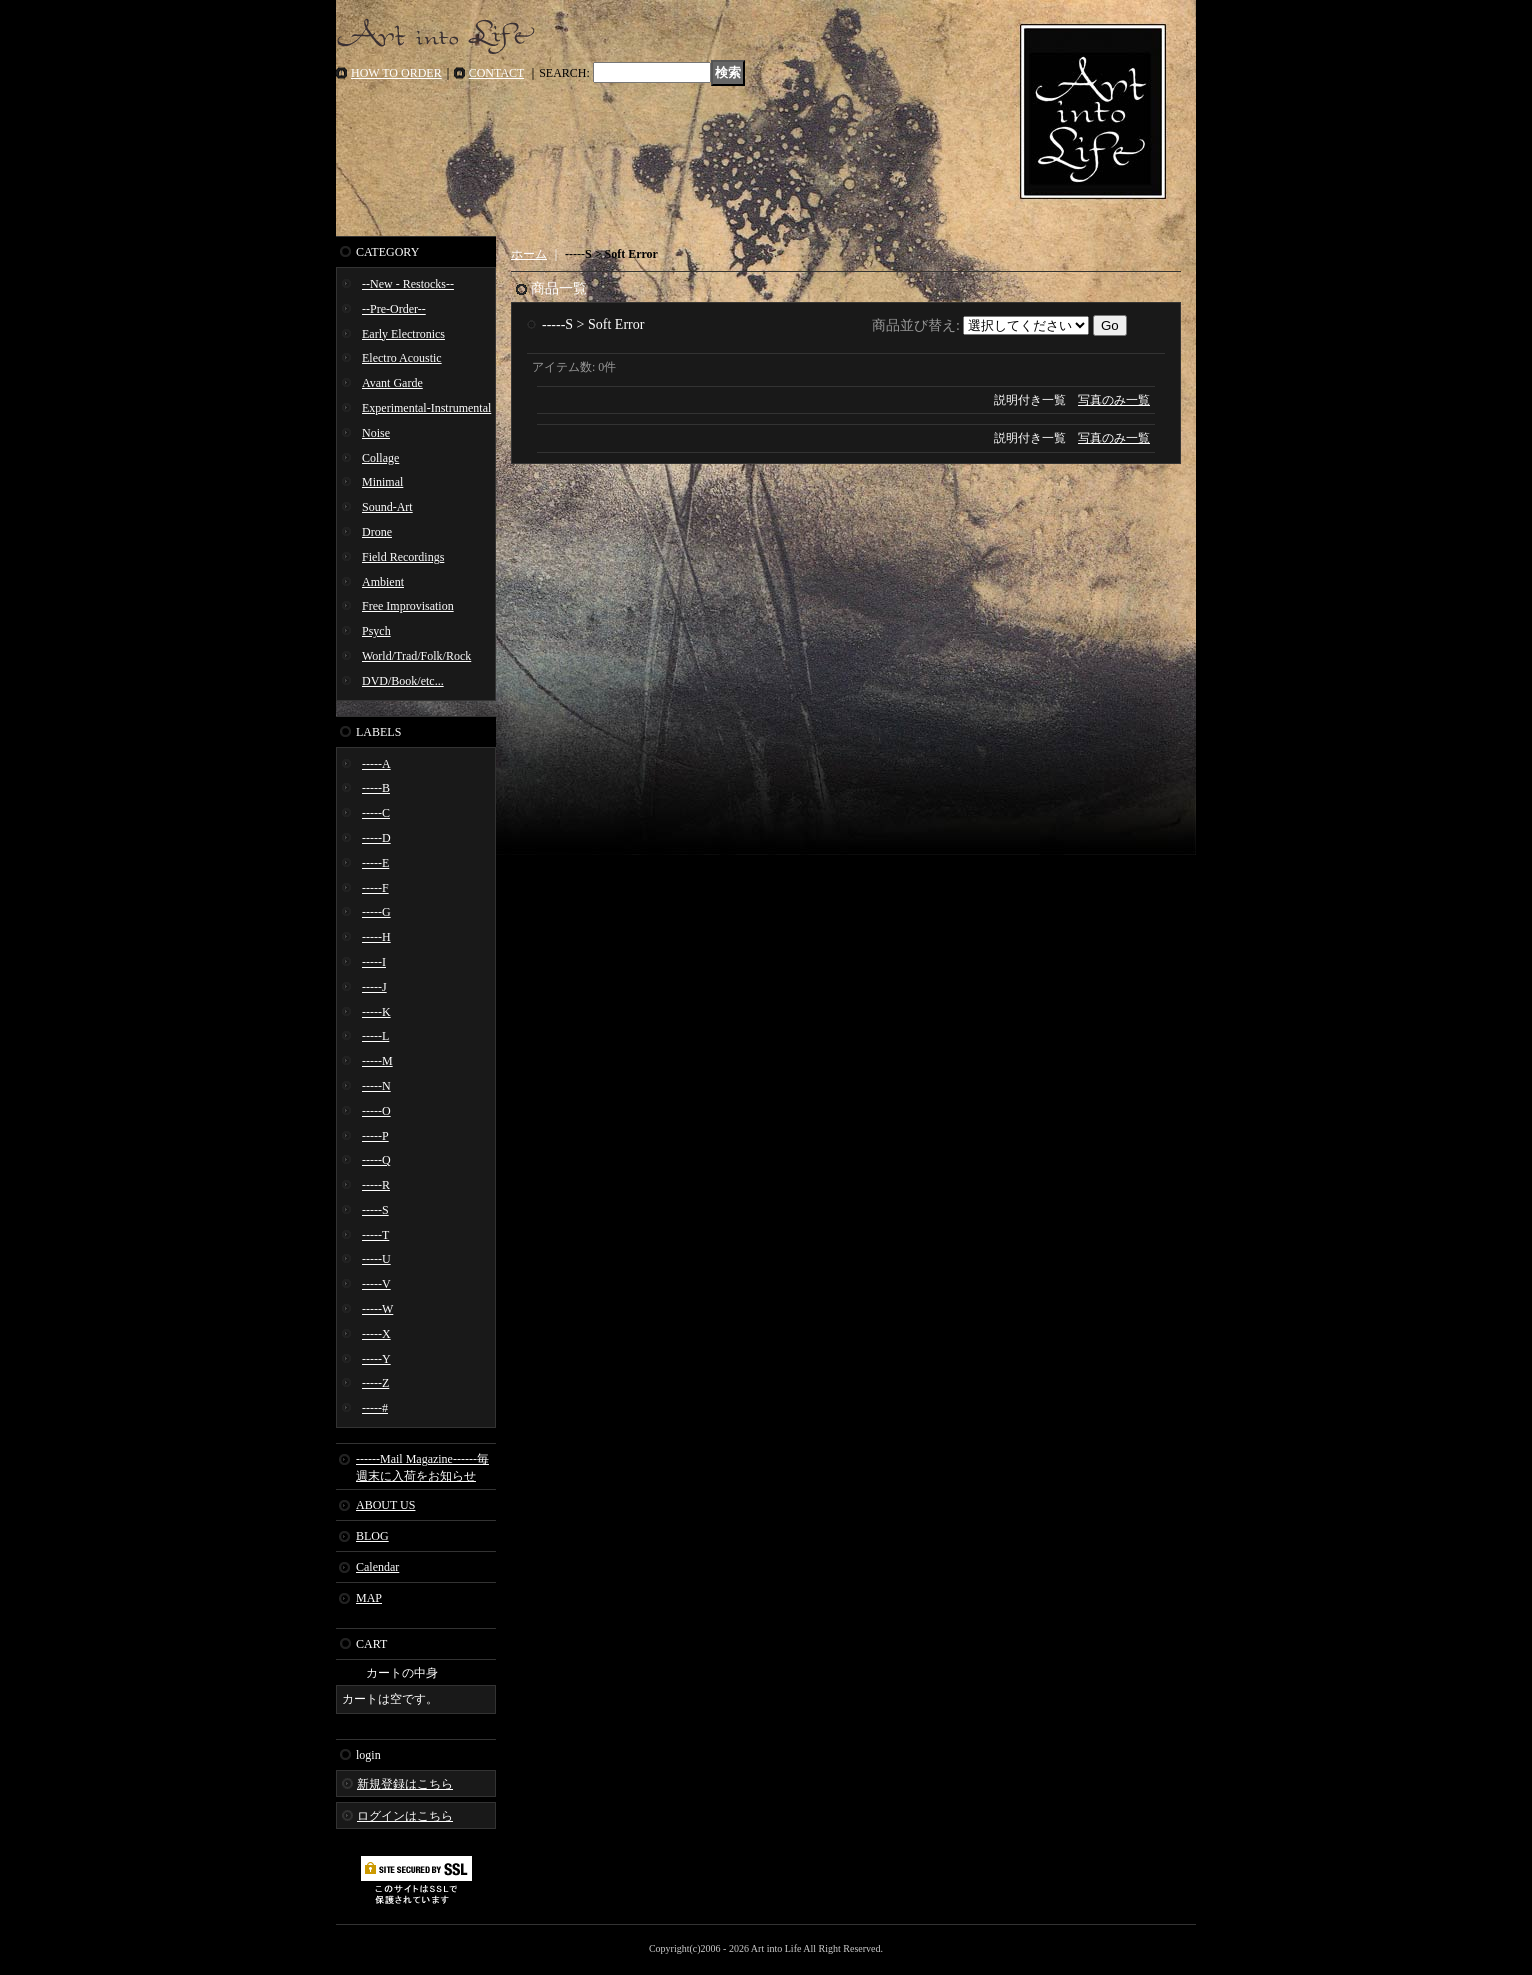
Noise (376, 433)
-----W (377, 1309)
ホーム (529, 254)
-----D (376, 838)
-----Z (375, 1383)
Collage (380, 458)
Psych (376, 631)
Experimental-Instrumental (426, 408)
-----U (376, 1259)
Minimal (382, 482)
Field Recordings (403, 557)
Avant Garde (392, 383)
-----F (375, 888)
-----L (375, 1036)
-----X (376, 1334)
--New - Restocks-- (408, 284)
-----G (376, 912)
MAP (369, 1598)
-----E (375, 863)
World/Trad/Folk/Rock (416, 656)
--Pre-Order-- (394, 309)
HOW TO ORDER (396, 73)
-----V (376, 1284)
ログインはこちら (405, 1816)
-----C (376, 813)
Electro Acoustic (402, 358)
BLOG (372, 1536)
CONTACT (497, 73)
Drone (377, 532)
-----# (375, 1408)
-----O (376, 1111)
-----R (376, 1185)
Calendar (377, 1567)
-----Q (376, 1160)
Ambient (383, 582)
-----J (374, 987)
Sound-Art (387, 507)
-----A (376, 764)
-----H (376, 937)
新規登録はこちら (405, 1784)
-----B (376, 788)
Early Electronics (403, 334)
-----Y (376, 1359)
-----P (375, 1136)
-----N (376, 1086)
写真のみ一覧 (1114, 400)
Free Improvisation (408, 606)
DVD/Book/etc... (403, 681)
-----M (377, 1061)
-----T (375, 1235)
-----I (374, 962)
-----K (376, 1012)
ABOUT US (385, 1505)
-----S (375, 1210)
